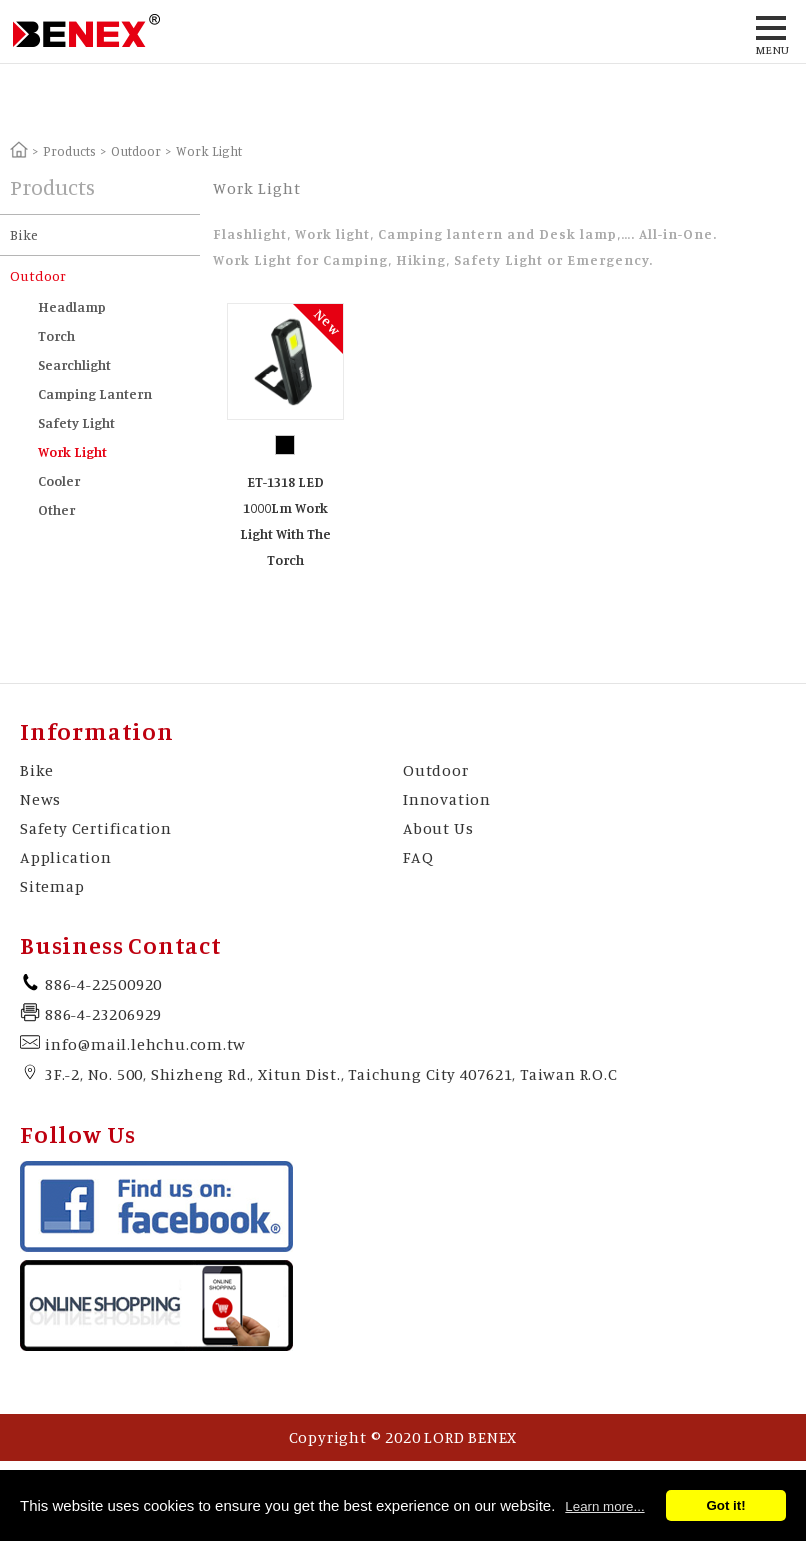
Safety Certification (96, 828)
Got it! (725, 1505)
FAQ (418, 857)
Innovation (447, 799)
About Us (438, 828)
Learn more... (604, 1506)
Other (56, 509)
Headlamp (72, 306)
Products (69, 151)
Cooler (59, 480)
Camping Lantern (95, 393)
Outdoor (136, 151)
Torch (56, 335)
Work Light (72, 451)
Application (66, 857)
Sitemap (52, 886)
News (40, 799)
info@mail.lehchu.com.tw (145, 1044)
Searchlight (74, 364)
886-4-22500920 (103, 984)
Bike (24, 234)
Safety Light (76, 422)
